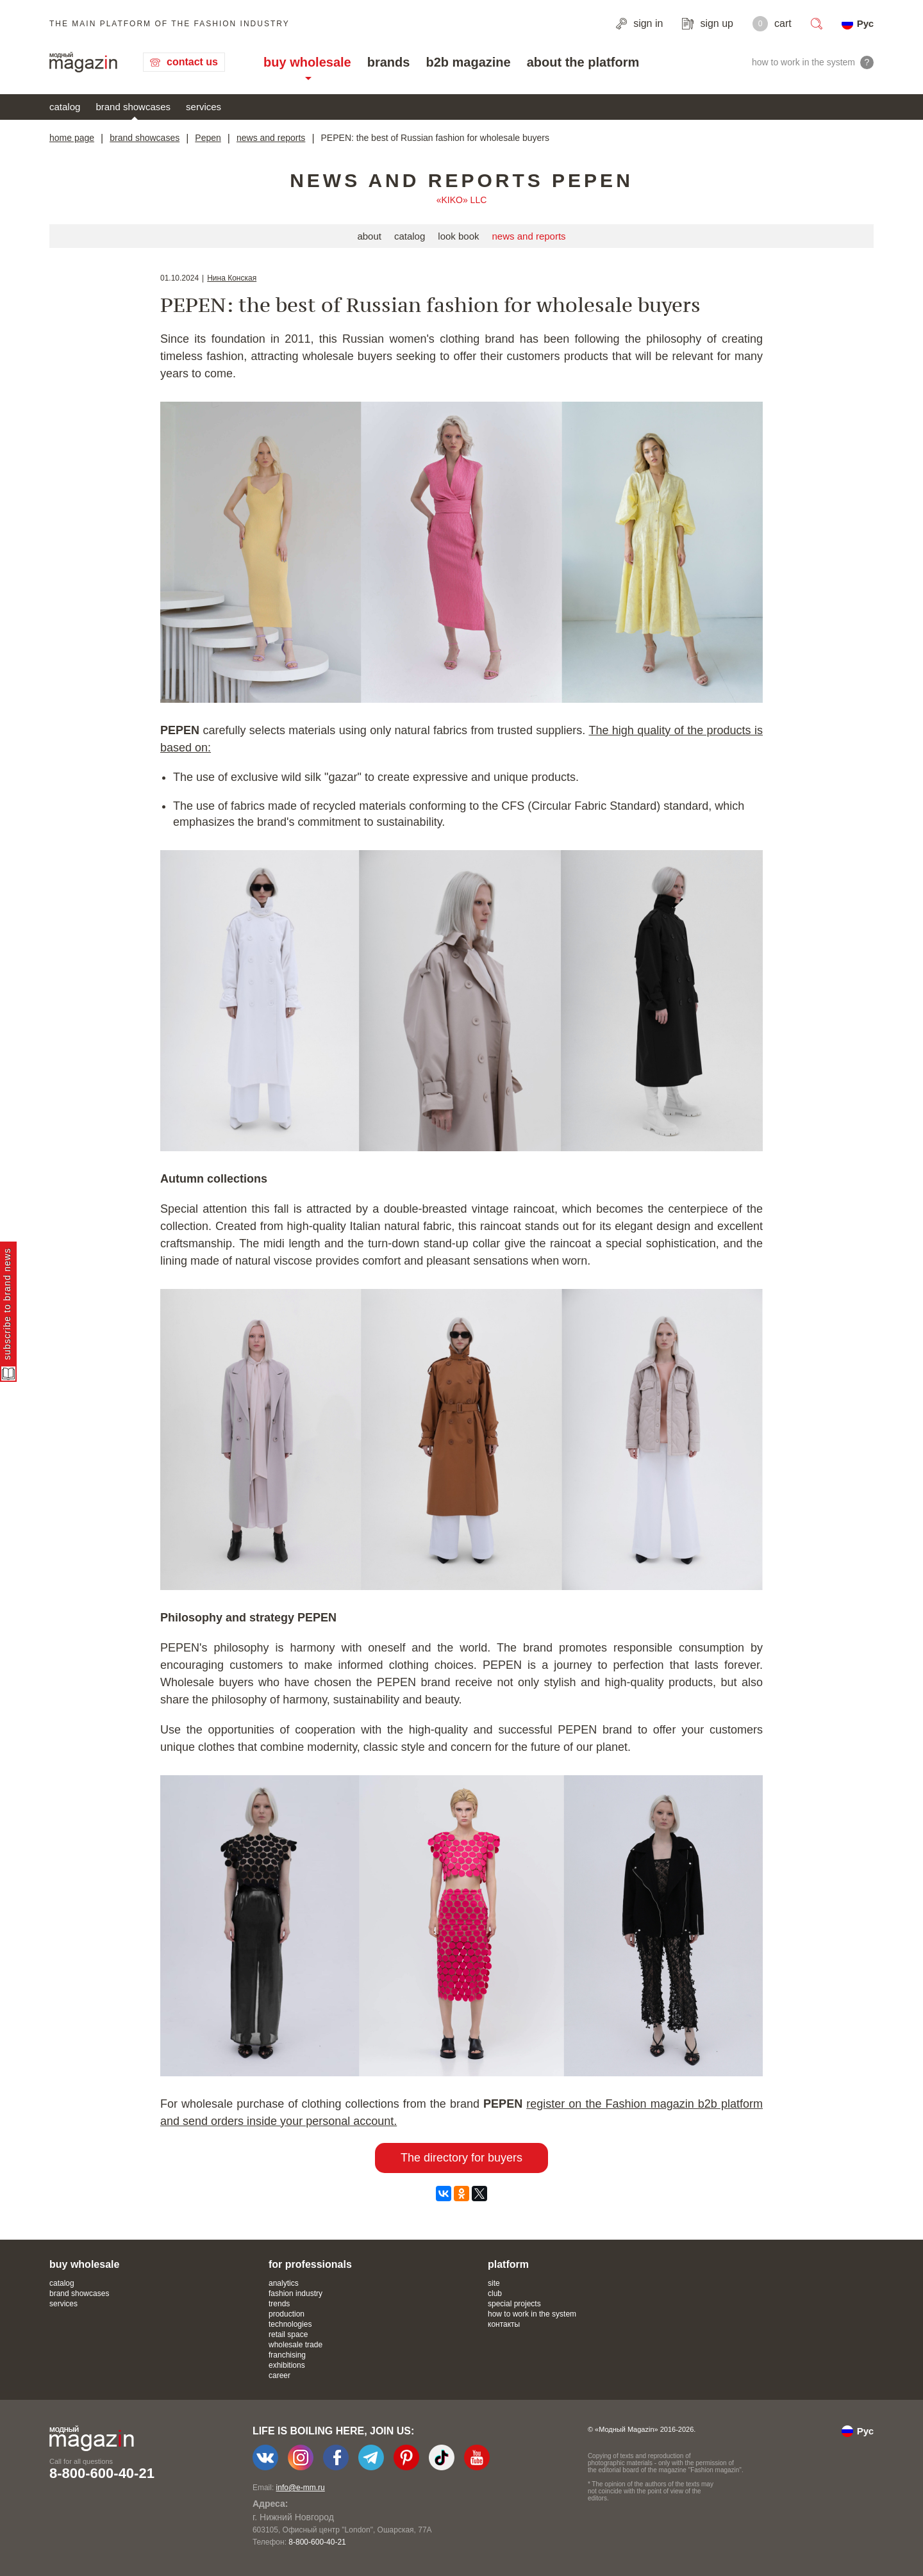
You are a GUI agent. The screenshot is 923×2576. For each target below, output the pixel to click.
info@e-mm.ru (300, 2487)
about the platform (583, 62)
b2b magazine (468, 62)
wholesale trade (295, 2344)
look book (458, 236)
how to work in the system (532, 2313)
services (203, 106)
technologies (290, 2324)
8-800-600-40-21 (101, 2473)
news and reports (271, 138)
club (495, 2293)
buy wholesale (307, 62)
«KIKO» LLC (462, 200)
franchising (287, 2354)
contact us (192, 61)
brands (388, 62)
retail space (288, 2334)
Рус (865, 23)
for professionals (310, 2264)
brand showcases (133, 106)
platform (508, 2264)
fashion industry (295, 2293)
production (286, 2313)
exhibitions (287, 2365)
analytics (284, 2283)
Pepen (207, 138)
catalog (64, 106)
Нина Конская (231, 278)
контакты (504, 2324)
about (369, 236)
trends (279, 2303)
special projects (514, 2303)
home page (71, 138)
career (279, 2375)
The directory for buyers (461, 2157)
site (494, 2283)
